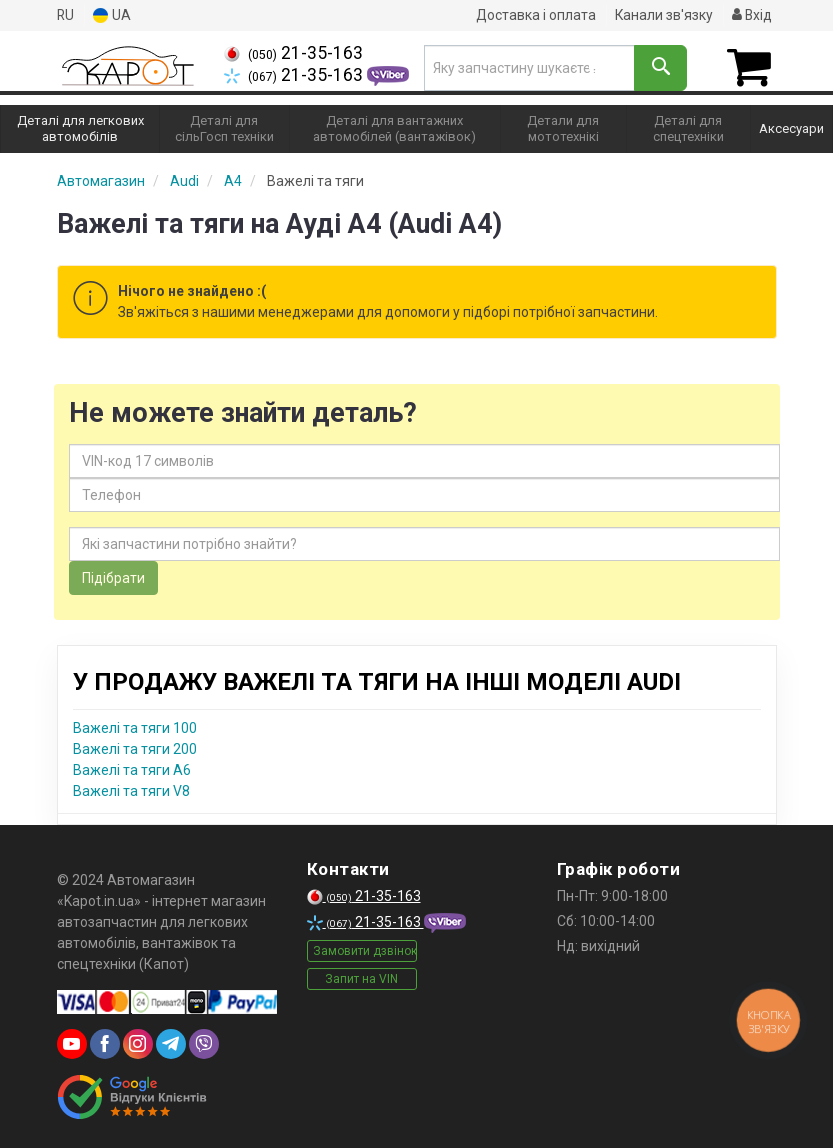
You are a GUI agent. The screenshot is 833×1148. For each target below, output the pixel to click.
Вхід (751, 15)
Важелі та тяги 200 (135, 748)
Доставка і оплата (533, 15)
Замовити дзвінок (365, 951)
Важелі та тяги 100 (135, 727)
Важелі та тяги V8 (131, 790)
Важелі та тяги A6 (132, 769)
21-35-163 (293, 53)
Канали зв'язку (662, 15)
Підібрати (113, 577)
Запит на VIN (361, 979)
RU (66, 15)
